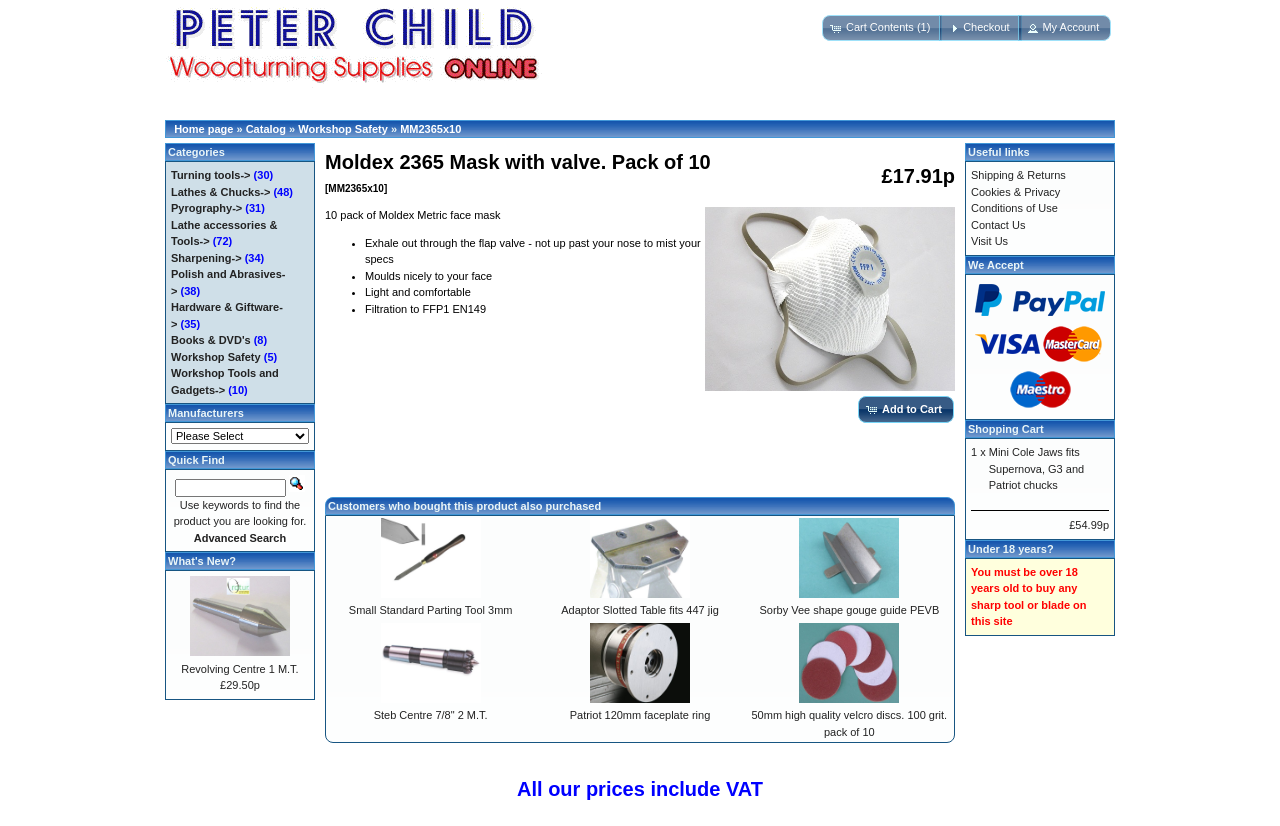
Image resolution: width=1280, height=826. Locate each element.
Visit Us (989, 241)
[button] (882, 28)
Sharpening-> (206, 258)
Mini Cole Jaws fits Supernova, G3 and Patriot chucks (1036, 468)
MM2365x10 (430, 129)
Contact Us (998, 225)
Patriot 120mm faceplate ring (640, 715)
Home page (203, 129)
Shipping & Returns (1018, 175)
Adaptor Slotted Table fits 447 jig (640, 610)
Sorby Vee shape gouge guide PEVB (849, 610)
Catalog (266, 129)
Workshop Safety (343, 129)
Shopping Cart (1006, 429)
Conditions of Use (1014, 208)
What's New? (202, 561)
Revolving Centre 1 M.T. (239, 669)
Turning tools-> (211, 175)
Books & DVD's (211, 340)
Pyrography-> (206, 208)
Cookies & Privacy (1015, 192)
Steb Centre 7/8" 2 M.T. (431, 715)
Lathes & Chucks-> (220, 192)
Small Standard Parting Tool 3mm (431, 610)
